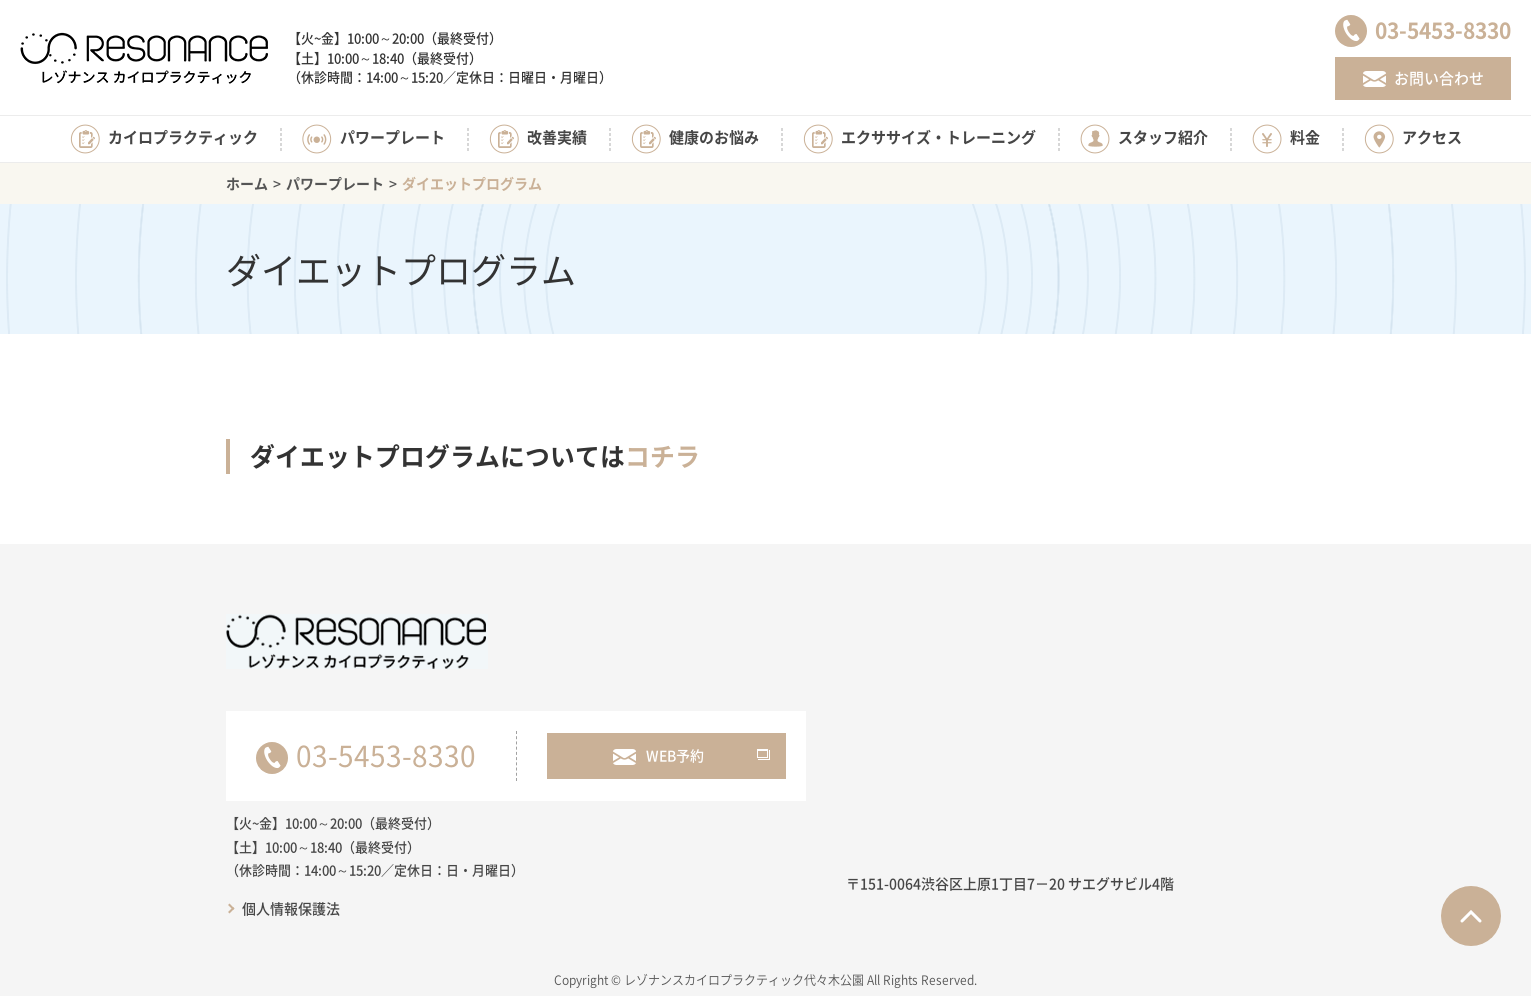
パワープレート (335, 183)
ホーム (247, 183)
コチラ (662, 455)
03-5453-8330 (386, 755)
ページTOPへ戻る (1471, 916)
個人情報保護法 (291, 908)
